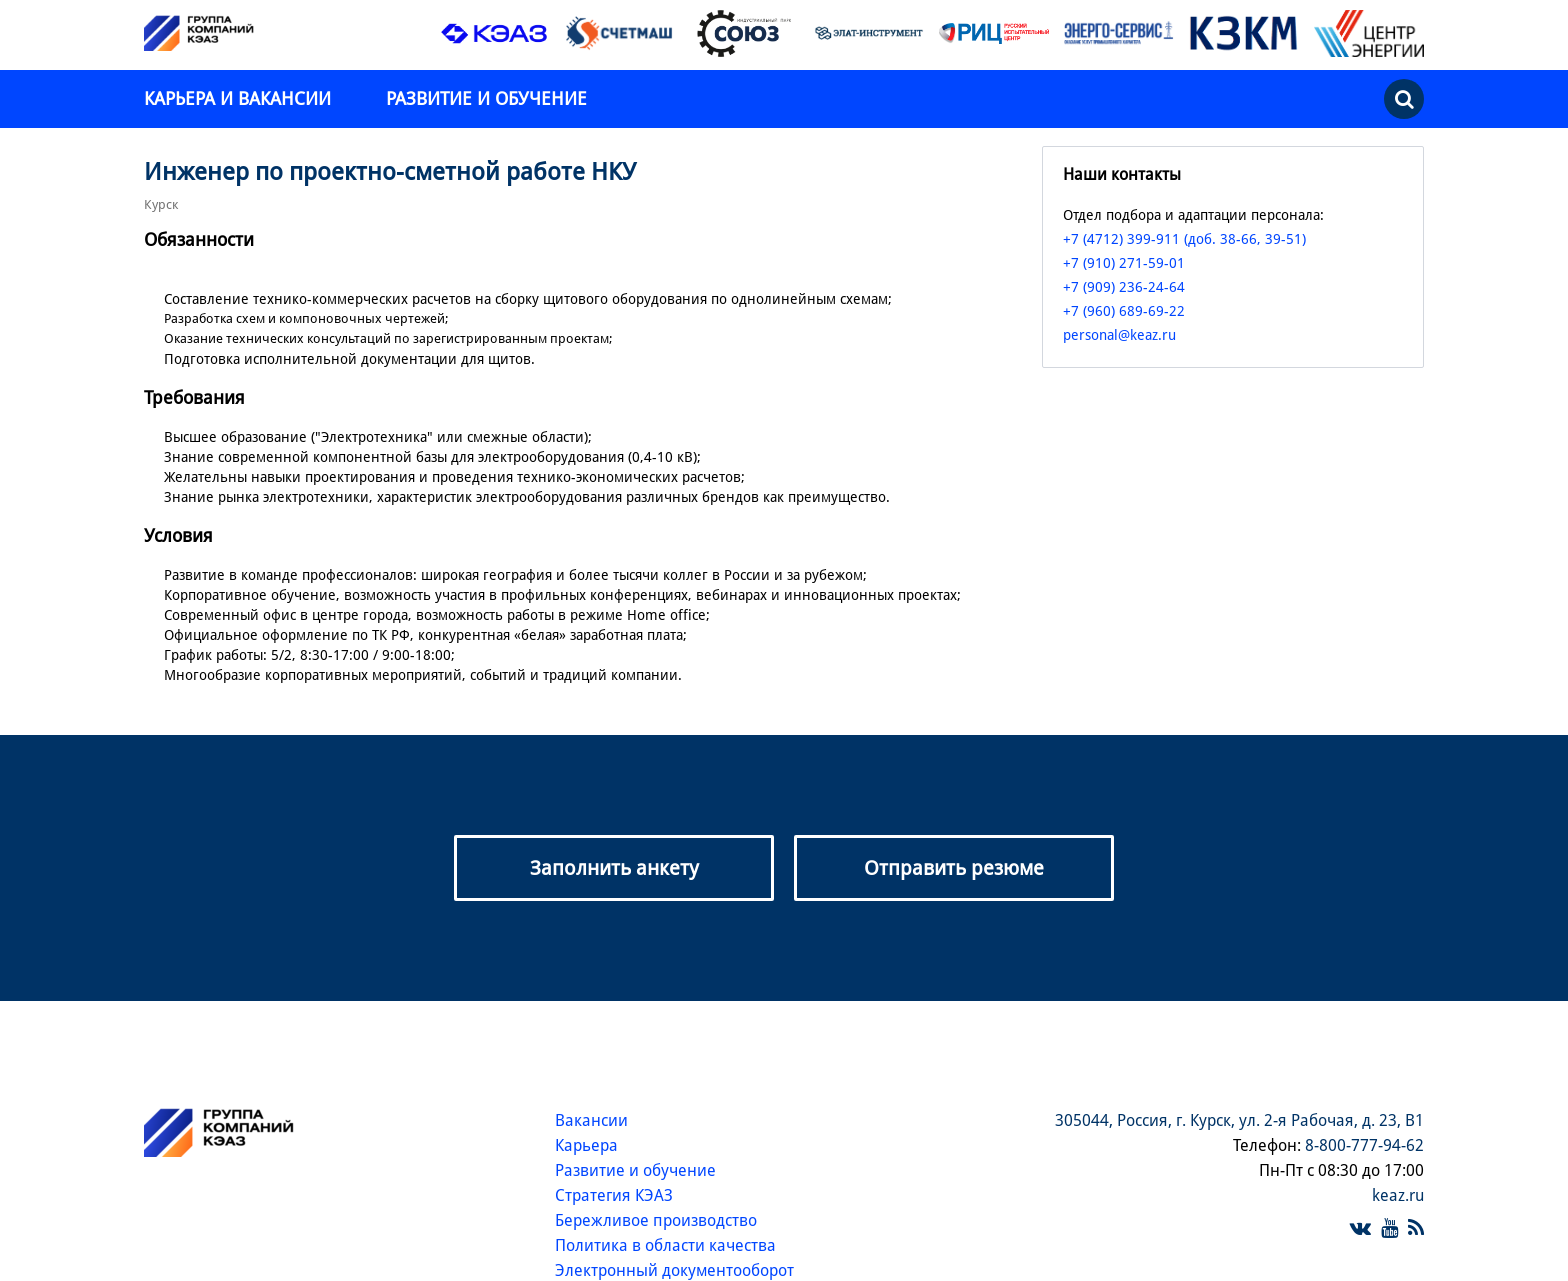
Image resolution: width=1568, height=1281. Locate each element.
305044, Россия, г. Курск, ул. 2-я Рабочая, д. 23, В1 (1239, 1120)
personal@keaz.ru (1119, 335)
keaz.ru (1398, 1195)
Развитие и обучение (486, 98)
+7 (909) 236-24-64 (1124, 287)
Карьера (586, 1145)
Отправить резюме (954, 868)
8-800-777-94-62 (1364, 1145)
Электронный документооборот (674, 1270)
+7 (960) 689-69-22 (1124, 311)
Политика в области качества (665, 1245)
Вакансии (591, 1120)
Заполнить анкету (614, 868)
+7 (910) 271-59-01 (1124, 263)
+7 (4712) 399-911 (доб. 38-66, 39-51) (1184, 239)
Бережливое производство (656, 1220)
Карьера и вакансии (240, 98)
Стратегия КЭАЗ (614, 1195)
